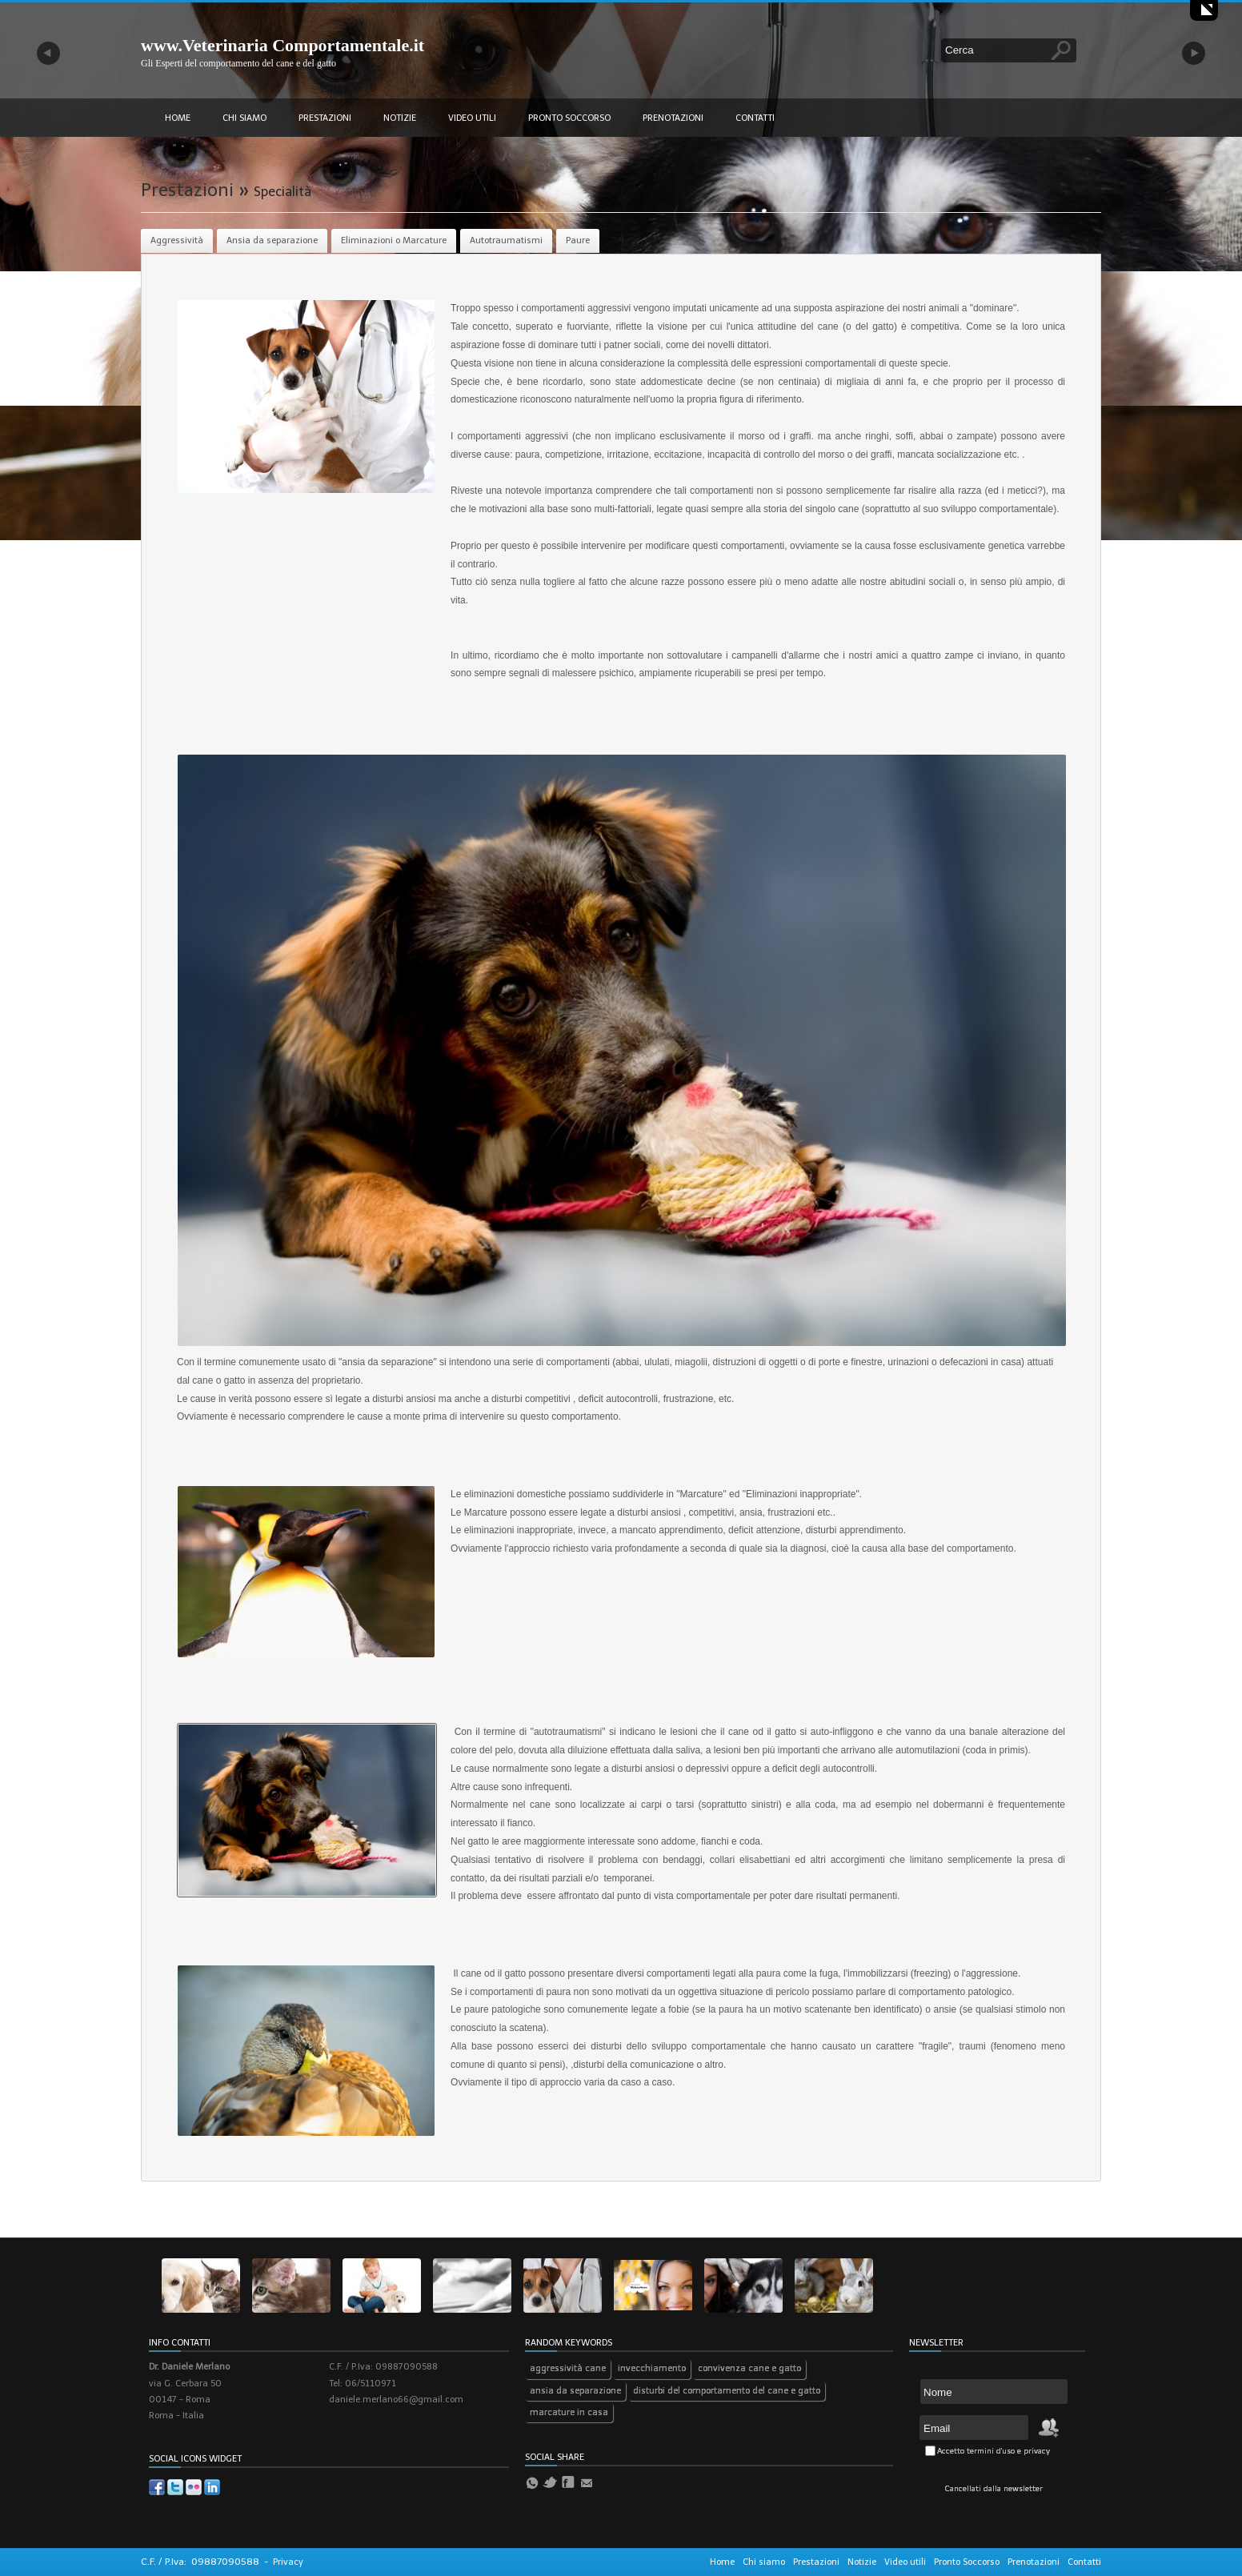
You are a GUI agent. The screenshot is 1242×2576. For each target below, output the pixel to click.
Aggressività (176, 240)
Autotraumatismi (506, 240)
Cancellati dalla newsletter (994, 2489)
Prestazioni (324, 118)
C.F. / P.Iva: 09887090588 (200, 2561)
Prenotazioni (673, 118)
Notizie (399, 118)
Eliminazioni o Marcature (394, 240)
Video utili (472, 118)
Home (177, 118)
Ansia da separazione (272, 240)
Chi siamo (244, 118)
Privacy (288, 2562)
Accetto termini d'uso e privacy (993, 2451)
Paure (578, 240)
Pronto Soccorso (569, 118)
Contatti (755, 118)
